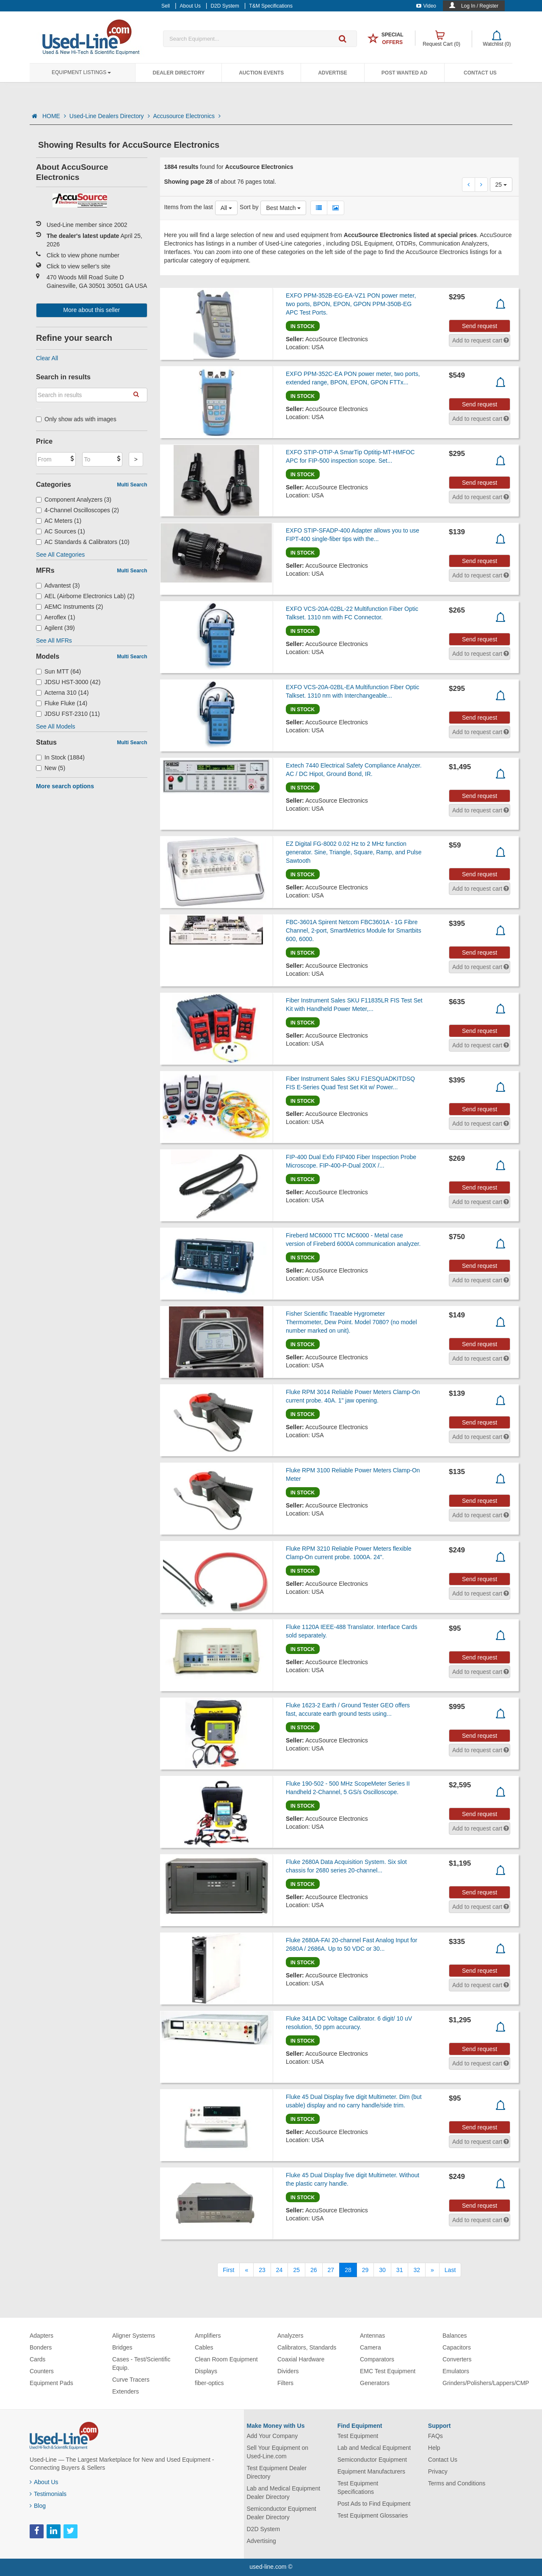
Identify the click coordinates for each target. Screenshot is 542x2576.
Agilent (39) (55, 627)
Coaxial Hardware (300, 2359)
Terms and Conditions (456, 2483)
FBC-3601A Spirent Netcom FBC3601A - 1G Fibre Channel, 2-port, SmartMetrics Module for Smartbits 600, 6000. (353, 930)
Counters (42, 2371)
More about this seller (91, 309)
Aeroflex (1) (55, 617)
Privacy (438, 2471)
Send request (479, 326)
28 (348, 2270)
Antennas (372, 2335)
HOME (54, 116)
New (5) (50, 768)
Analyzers (290, 2335)
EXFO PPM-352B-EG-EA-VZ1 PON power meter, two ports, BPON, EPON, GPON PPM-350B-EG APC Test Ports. (351, 304)
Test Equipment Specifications (358, 2487)
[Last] (450, 2270)
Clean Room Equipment (226, 2359)
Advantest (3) (58, 585)
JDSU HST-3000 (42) (68, 682)
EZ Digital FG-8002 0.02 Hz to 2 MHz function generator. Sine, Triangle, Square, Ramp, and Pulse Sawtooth (354, 852)
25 (296, 2270)
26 (313, 2270)
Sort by (249, 207)
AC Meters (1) (58, 520)
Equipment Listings (81, 72)
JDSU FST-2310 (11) (68, 713)
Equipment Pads (51, 2383)
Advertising (261, 2540)
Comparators (377, 2359)
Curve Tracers (130, 2379)
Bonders (41, 2347)
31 (399, 2270)
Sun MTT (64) (58, 671)
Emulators (455, 2371)
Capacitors (456, 2347)
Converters (456, 2359)
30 (382, 2270)
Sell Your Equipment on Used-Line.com (278, 2452)
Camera (370, 2347)
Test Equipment (358, 2435)
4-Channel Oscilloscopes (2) (77, 510)
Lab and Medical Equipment (374, 2447)
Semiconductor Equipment (372, 2459)
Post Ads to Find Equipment (374, 2503)
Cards (37, 2359)
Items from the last (188, 207)
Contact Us (480, 73)
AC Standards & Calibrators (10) (83, 541)
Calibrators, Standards (306, 2347)
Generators (375, 2383)
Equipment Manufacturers (371, 2471)
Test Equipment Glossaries (372, 2515)
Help (434, 2447)
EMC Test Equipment (387, 2371)
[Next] (432, 2270)
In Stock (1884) (60, 757)
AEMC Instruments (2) (69, 606)
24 (279, 2270)
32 (416, 2270)
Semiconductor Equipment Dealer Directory (281, 2513)
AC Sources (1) (60, 531)
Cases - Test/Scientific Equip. (141, 2363)
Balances (454, 2335)
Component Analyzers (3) (73, 499)
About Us (44, 2482)
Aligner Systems (133, 2335)
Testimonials (48, 2493)
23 (262, 2270)
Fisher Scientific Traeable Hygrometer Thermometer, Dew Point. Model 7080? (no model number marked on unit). (351, 1322)
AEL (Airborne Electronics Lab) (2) (85, 596)
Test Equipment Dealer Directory (277, 2472)
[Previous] (246, 2270)
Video (426, 6)
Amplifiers (208, 2335)
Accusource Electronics (187, 116)
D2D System (263, 2529)
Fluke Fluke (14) (61, 703)
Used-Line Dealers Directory (109, 116)
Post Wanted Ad (404, 73)
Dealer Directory (178, 73)
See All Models (55, 726)
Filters (285, 2383)
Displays (206, 2371)
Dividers (288, 2371)
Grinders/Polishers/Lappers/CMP (485, 2383)
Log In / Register (479, 6)
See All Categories (60, 554)
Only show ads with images (76, 419)
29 (365, 2270)
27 (331, 2270)
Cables (204, 2347)
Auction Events (261, 73)
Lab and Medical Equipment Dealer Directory (284, 2492)
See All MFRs (54, 640)
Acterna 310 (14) (62, 692)
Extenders (125, 2391)
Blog (38, 2505)
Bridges (122, 2347)
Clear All (47, 358)
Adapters (41, 2335)
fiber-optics (209, 2383)
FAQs (435, 2435)
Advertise (332, 73)
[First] (228, 2270)
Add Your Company (272, 2435)
